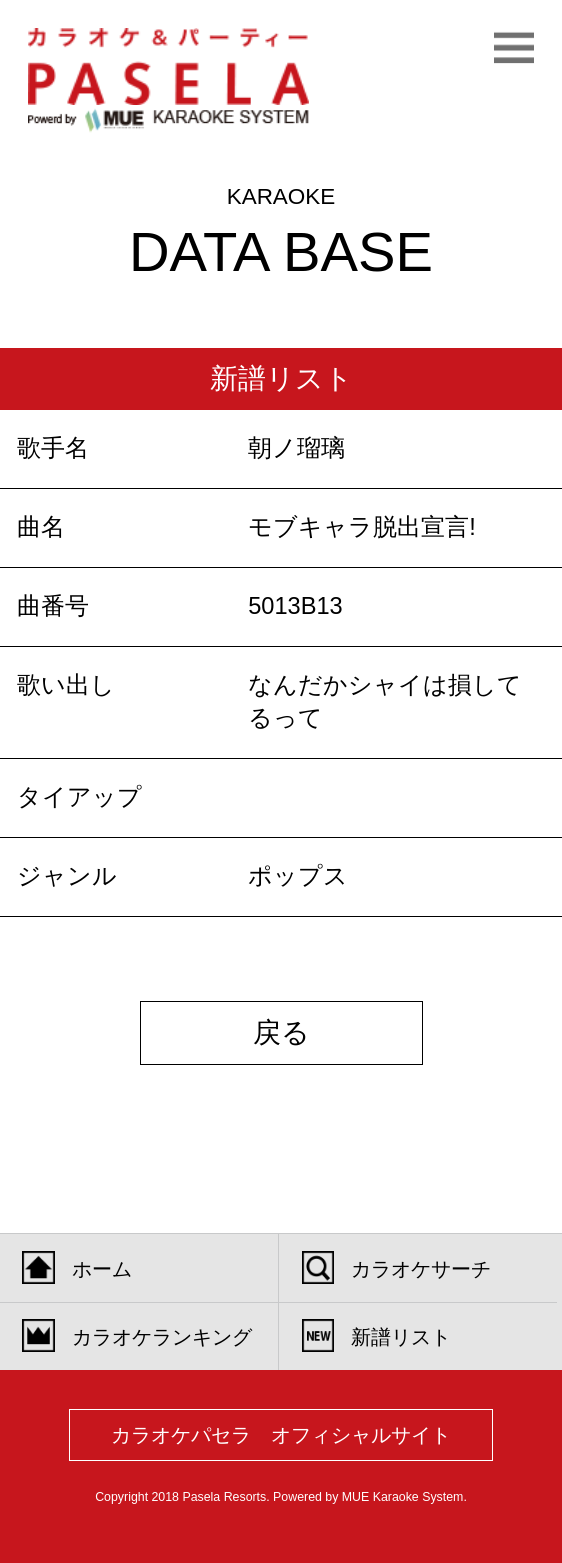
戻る (281, 1032)
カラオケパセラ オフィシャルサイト (281, 1435)
